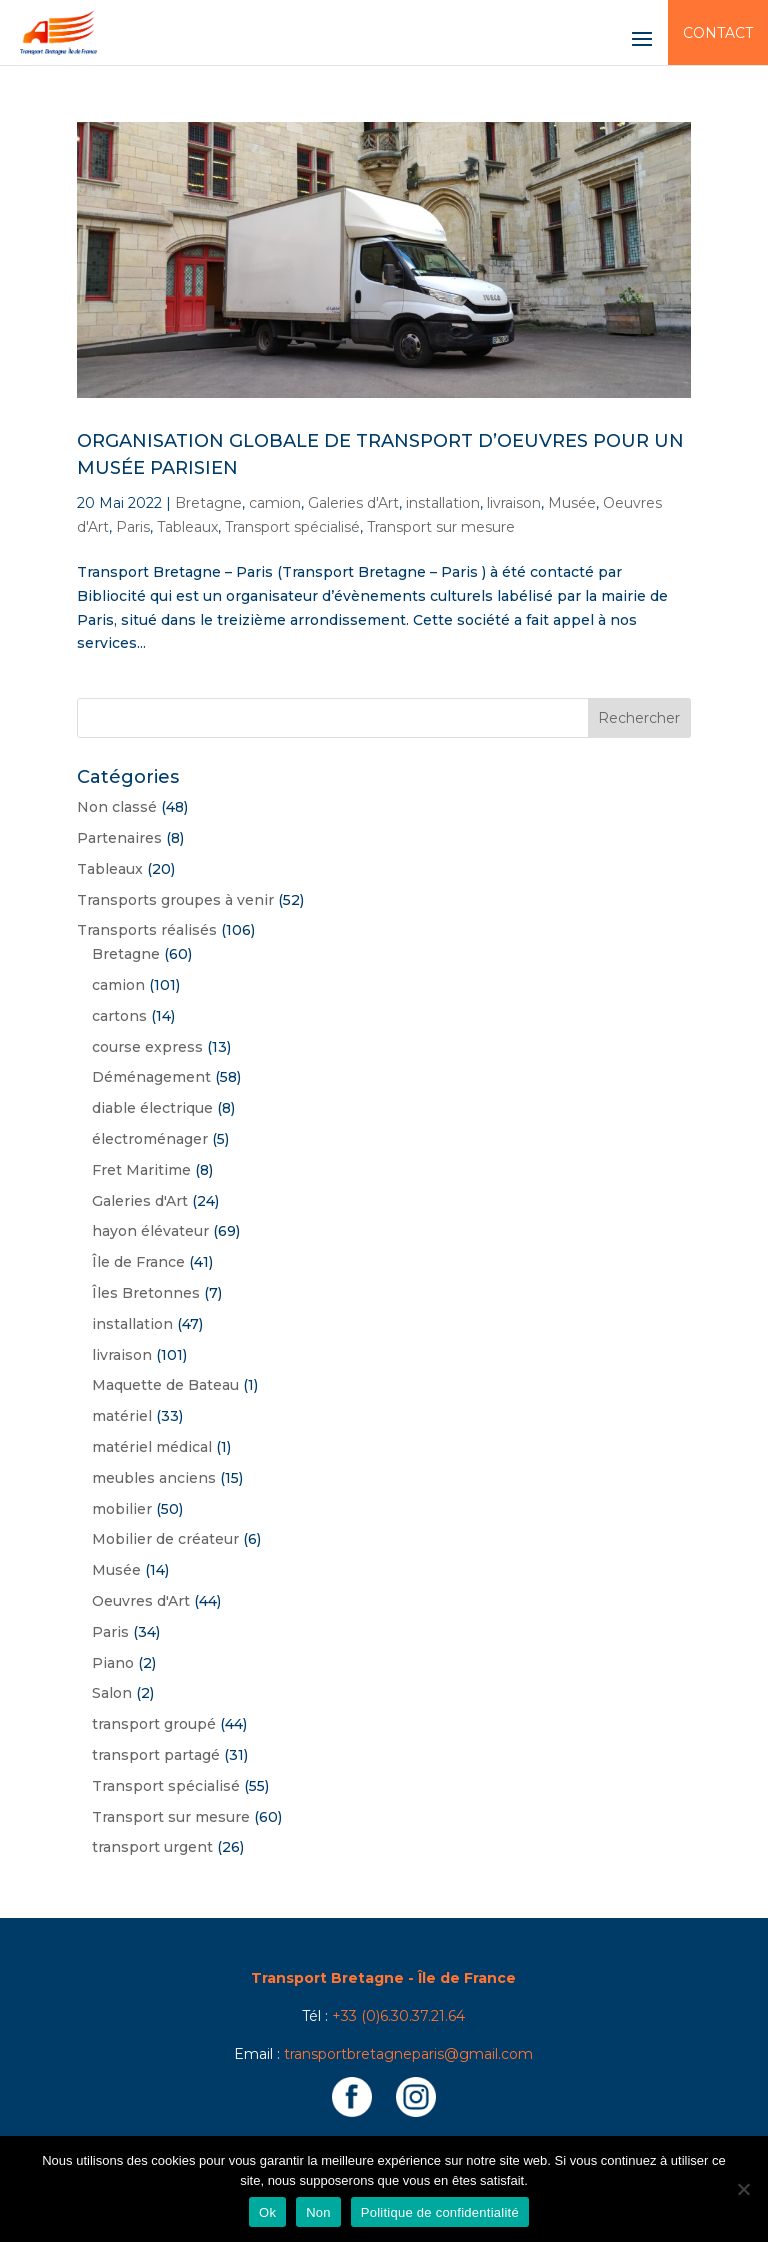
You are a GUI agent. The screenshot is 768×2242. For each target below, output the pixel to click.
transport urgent (152, 1847)
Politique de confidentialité (440, 2212)
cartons (119, 1016)
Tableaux (187, 527)
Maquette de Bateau (165, 1385)
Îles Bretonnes (146, 1293)
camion (275, 503)
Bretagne (208, 503)
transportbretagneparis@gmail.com (408, 2054)
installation (443, 503)
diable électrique (152, 1108)
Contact (718, 33)
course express (147, 1047)
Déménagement (151, 1077)
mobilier (122, 1509)
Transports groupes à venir (175, 900)
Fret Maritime (141, 1170)
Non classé (117, 807)
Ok (267, 2212)
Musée (572, 503)
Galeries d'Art (353, 503)
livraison (514, 503)
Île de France (138, 1262)
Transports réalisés (147, 930)
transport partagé (156, 1755)
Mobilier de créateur (165, 1539)
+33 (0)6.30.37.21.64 (398, 2016)
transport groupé (154, 1724)
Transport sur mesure (441, 527)
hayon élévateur (150, 1231)
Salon (112, 1693)
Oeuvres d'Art (141, 1601)
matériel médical (152, 1447)
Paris (133, 527)
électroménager (150, 1139)
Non (318, 2212)
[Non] (743, 2189)
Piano (113, 1663)
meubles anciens (154, 1478)
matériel (122, 1416)
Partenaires (119, 838)
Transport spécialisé (292, 527)
